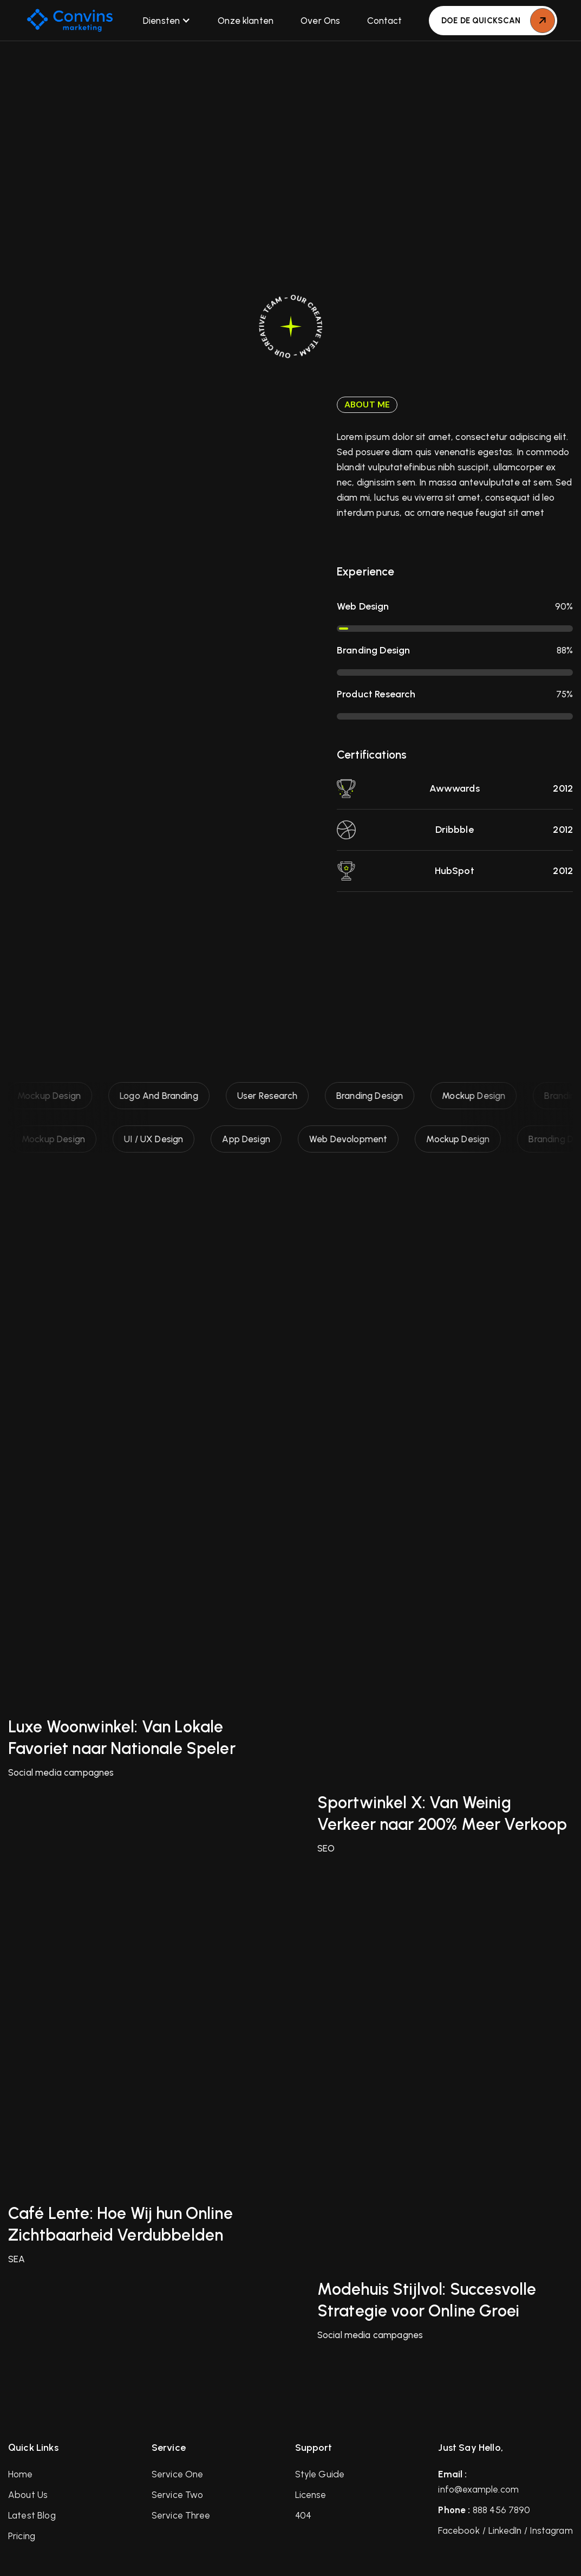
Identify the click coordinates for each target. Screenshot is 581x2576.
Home (20, 2474)
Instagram (551, 2530)
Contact (384, 20)
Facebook (458, 2530)
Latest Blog (32, 2515)
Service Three (181, 2515)
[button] (166, 20)
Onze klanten (245, 20)
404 (303, 2515)
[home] (70, 20)
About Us (28, 2494)
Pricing (21, 2535)
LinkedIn (504, 2530)
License (311, 2494)
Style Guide (320, 2474)
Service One (178, 2474)
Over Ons (320, 20)
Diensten (161, 20)
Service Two (178, 2494)
